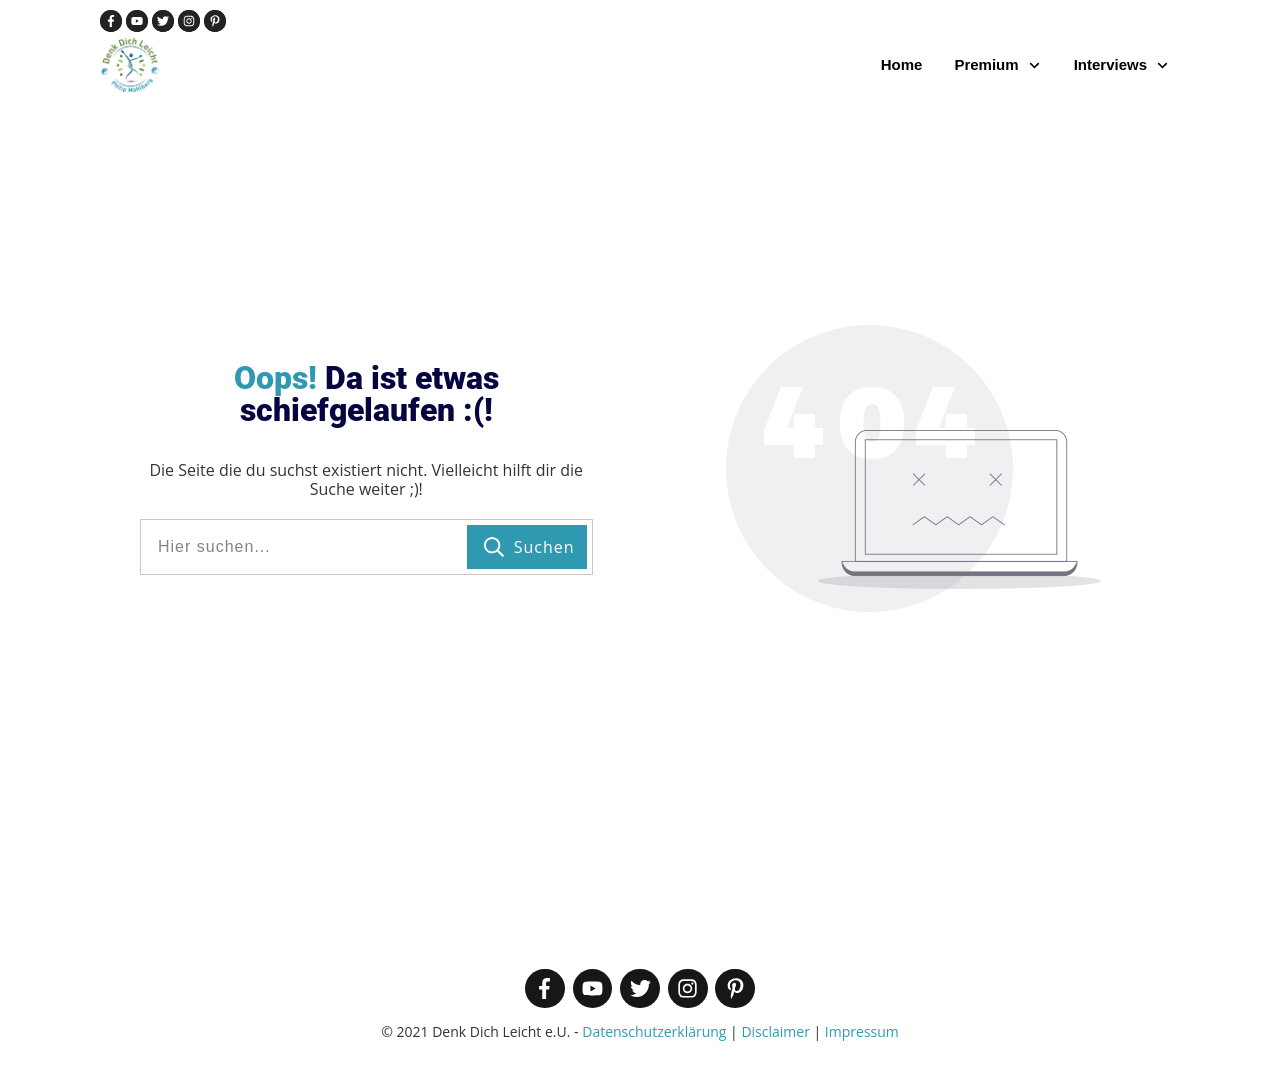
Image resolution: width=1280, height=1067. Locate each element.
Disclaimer (775, 1031)
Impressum (862, 1031)
